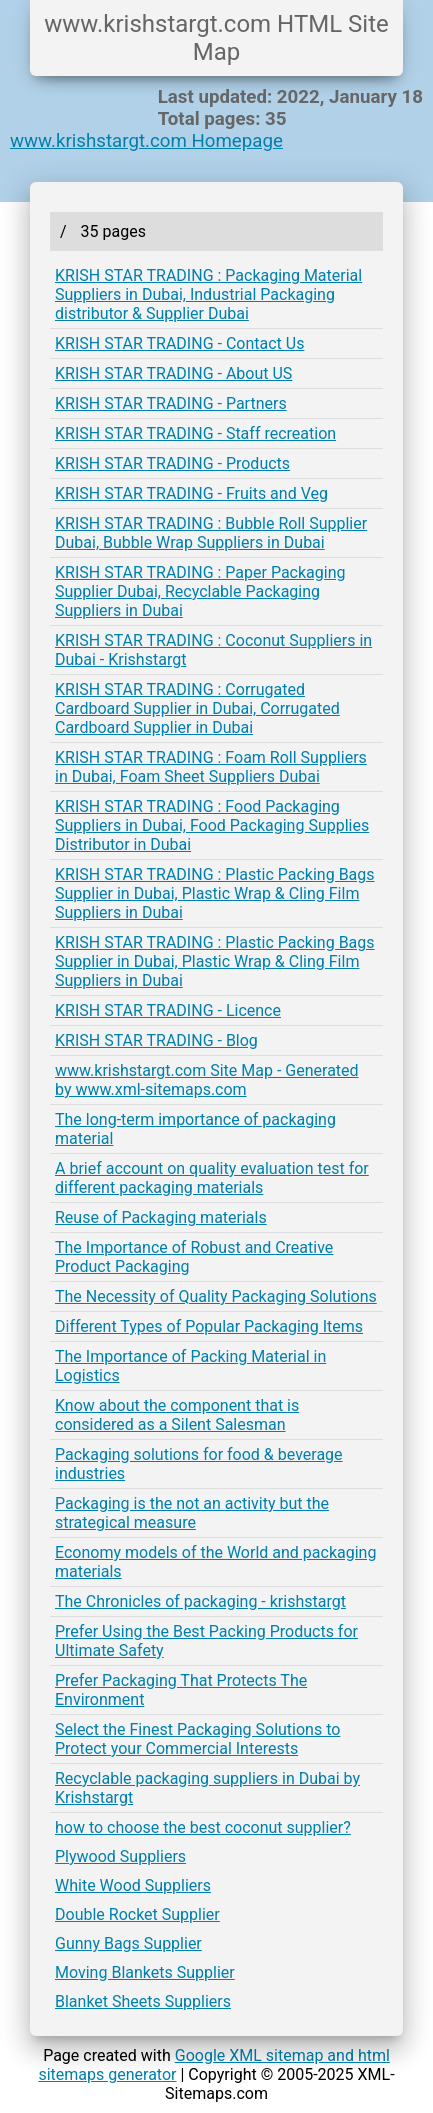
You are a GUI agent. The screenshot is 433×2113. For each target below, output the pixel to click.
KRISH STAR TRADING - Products (172, 463)
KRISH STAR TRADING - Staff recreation (195, 433)
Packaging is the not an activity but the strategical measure (192, 1513)
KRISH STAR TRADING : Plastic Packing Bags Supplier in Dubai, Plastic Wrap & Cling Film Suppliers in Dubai (215, 893)
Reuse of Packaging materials (161, 1217)
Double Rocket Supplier (137, 1914)
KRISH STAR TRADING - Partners (171, 403)
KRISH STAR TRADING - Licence (168, 1010)
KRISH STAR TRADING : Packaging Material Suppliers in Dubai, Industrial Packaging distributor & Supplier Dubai (208, 294)
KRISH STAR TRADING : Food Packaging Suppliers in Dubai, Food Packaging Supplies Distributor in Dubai (212, 825)
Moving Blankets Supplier (145, 1972)
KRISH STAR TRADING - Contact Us (179, 343)
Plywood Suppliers (120, 1856)
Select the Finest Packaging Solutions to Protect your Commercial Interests (197, 1739)
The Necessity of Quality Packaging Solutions (216, 1296)
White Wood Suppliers (133, 1885)
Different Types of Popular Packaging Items (209, 1326)
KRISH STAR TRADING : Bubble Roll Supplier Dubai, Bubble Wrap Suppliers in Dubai (211, 533)
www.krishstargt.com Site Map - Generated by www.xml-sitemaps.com (207, 1080)
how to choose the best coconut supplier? (203, 1827)
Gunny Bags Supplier (128, 1943)
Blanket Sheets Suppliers (143, 2001)
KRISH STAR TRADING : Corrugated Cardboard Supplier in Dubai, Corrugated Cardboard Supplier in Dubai (197, 708)
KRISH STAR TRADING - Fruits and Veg (191, 493)
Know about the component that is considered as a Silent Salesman (177, 1415)
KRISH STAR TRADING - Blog (156, 1040)
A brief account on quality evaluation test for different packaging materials (212, 1178)
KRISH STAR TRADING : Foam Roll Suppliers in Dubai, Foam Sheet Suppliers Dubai (211, 767)
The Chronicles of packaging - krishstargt (200, 1601)
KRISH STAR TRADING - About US (173, 373)
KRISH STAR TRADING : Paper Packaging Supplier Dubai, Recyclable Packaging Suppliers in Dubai (200, 591)
